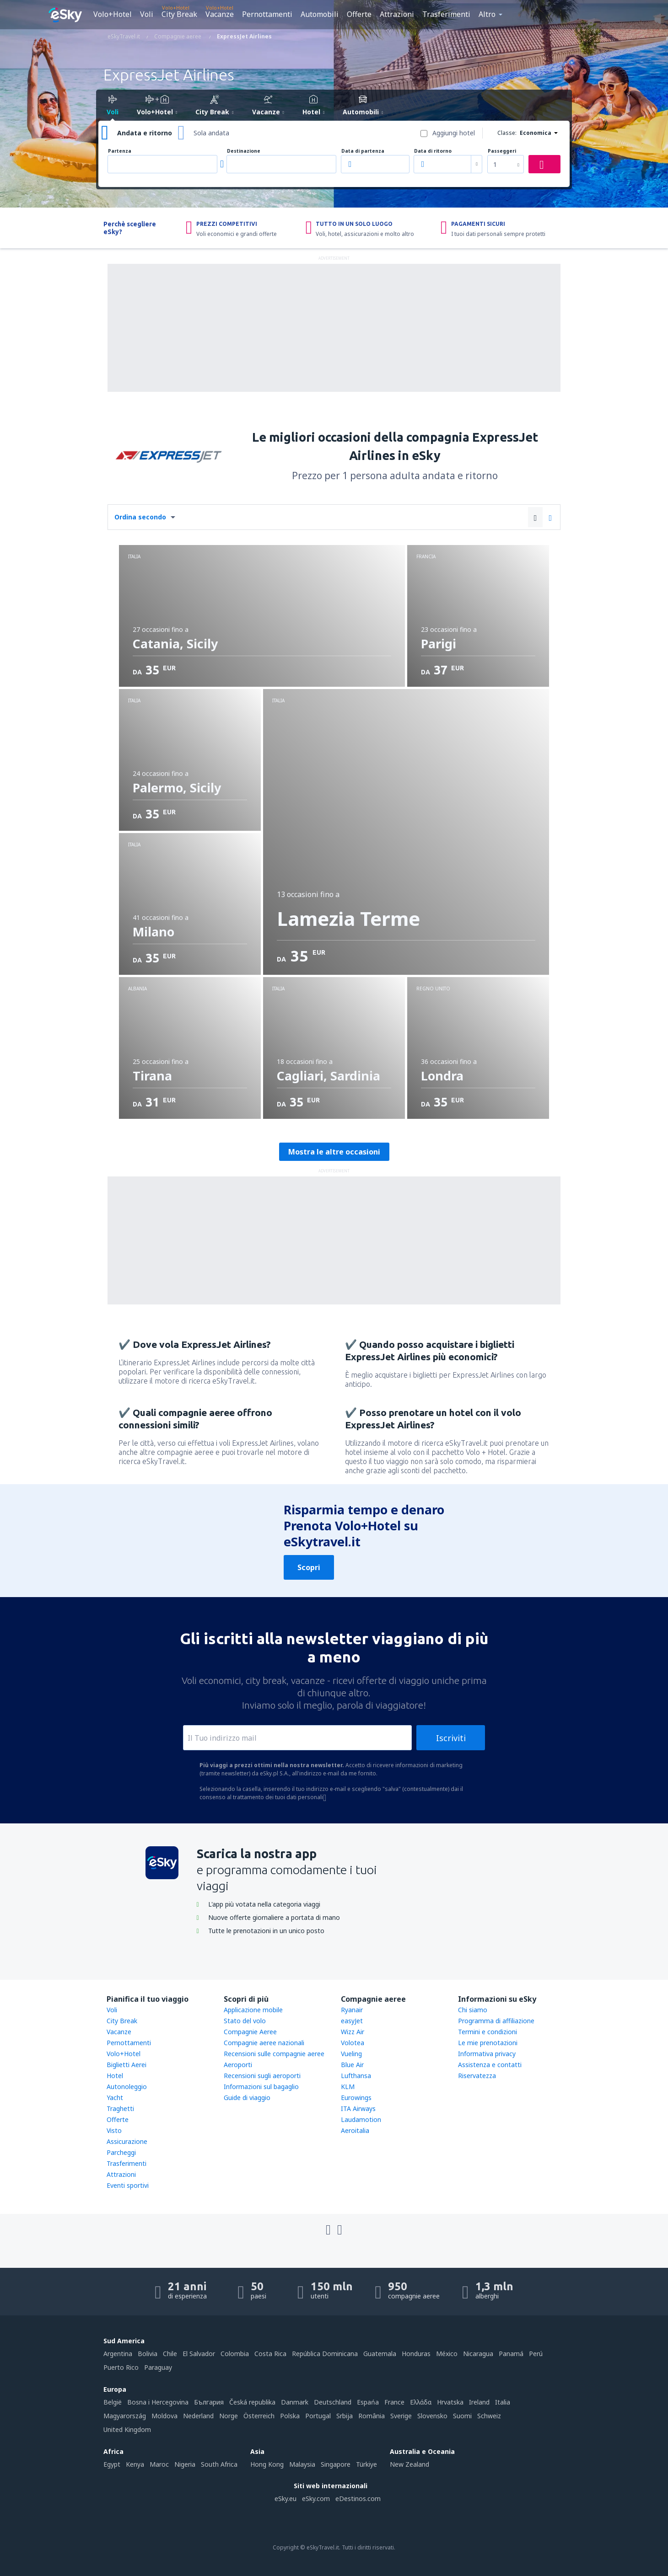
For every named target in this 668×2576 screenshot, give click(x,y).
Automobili (320, 14)
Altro (487, 14)
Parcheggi (121, 2152)
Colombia (235, 2353)
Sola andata (211, 132)
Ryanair (352, 2009)
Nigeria (184, 2464)
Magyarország (124, 2415)
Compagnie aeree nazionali (264, 2042)
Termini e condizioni (487, 2031)
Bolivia (147, 2353)
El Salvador (199, 2353)
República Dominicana (325, 2353)
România (371, 2415)
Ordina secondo (140, 517)
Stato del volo (245, 2020)
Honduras (416, 2353)
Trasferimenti (446, 14)
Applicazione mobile (253, 2009)
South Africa (219, 2464)
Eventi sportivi (128, 2185)
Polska (290, 2415)
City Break (179, 14)
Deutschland (332, 2402)
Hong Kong (267, 2464)
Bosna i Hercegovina (158, 2402)
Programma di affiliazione (496, 2020)
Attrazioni (397, 14)
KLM (348, 2086)
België (112, 2402)
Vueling (351, 2053)
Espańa (368, 2402)
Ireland (479, 2402)
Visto (114, 2130)
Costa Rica (270, 2353)
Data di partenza (362, 151)
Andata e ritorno (144, 132)
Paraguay (158, 2367)
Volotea (352, 2042)
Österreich (259, 2415)
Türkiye (366, 2464)
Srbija (344, 2415)
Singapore (335, 2464)
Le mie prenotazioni (487, 2042)
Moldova (164, 2415)
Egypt (111, 2464)
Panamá (511, 2353)
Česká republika (252, 2402)
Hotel (115, 2075)
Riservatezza (477, 2075)
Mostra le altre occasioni (334, 1152)
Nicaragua (478, 2353)
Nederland (198, 2415)
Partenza (119, 151)
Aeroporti (238, 2064)
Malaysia (302, 2464)
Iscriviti (451, 1737)
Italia (502, 2402)
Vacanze (219, 14)
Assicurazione (127, 2141)
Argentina (117, 2353)
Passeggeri (502, 151)
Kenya (135, 2464)
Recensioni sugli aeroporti (262, 2075)
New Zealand (409, 2464)
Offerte (359, 14)
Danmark (294, 2402)
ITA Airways (358, 2108)
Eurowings (356, 2097)
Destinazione (243, 151)
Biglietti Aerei (126, 2064)
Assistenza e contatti (490, 2064)
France (394, 2402)
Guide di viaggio (247, 2097)
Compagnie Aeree (250, 2031)
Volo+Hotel (112, 14)
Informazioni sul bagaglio (261, 2086)
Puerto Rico (121, 2367)
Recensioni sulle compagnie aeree (274, 2053)
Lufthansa (356, 2075)
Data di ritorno (433, 151)
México (447, 2353)
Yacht (115, 2097)
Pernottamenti (267, 14)
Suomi (462, 2415)
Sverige (401, 2415)
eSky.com (316, 2498)
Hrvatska (450, 2402)
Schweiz (489, 2415)
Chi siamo (472, 2009)
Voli (146, 14)
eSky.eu (285, 2498)
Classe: (507, 133)
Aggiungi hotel (453, 132)
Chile (170, 2353)
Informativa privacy (487, 2053)
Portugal (318, 2415)
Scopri (308, 1567)
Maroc (159, 2464)
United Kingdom (127, 2429)
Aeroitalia (355, 2130)
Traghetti (120, 2108)
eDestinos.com (358, 2498)
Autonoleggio (127, 2086)
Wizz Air (352, 2031)
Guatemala (379, 2353)
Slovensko (432, 2415)
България (209, 2402)
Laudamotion (361, 2119)
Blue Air (352, 2064)
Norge (228, 2415)
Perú (536, 2353)
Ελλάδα (420, 2402)
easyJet (352, 2020)
